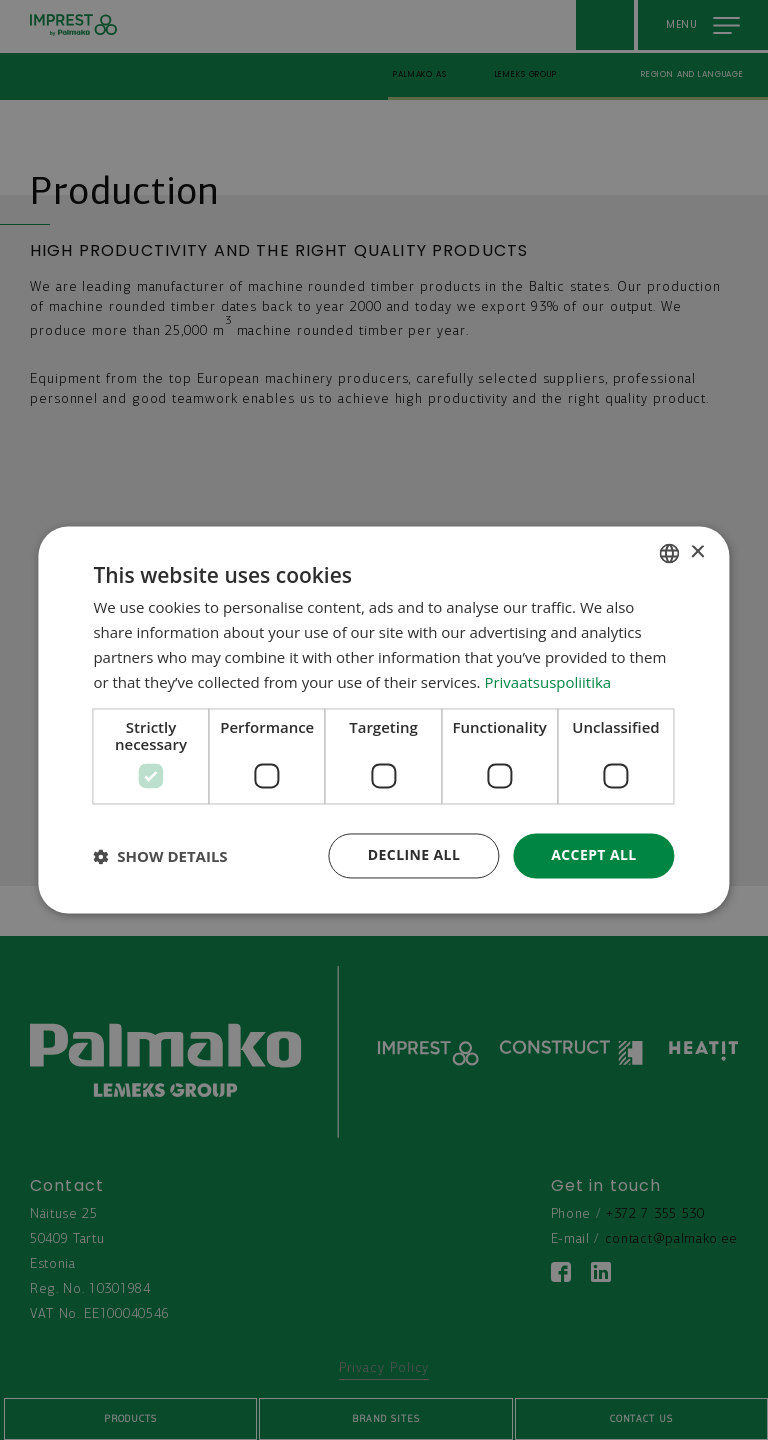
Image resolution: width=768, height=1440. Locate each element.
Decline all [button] (414, 855)
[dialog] (383, 719)
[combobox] (670, 553)
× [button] (697, 552)
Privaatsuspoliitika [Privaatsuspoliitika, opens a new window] (547, 682)
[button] (160, 856)
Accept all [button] (593, 855)
